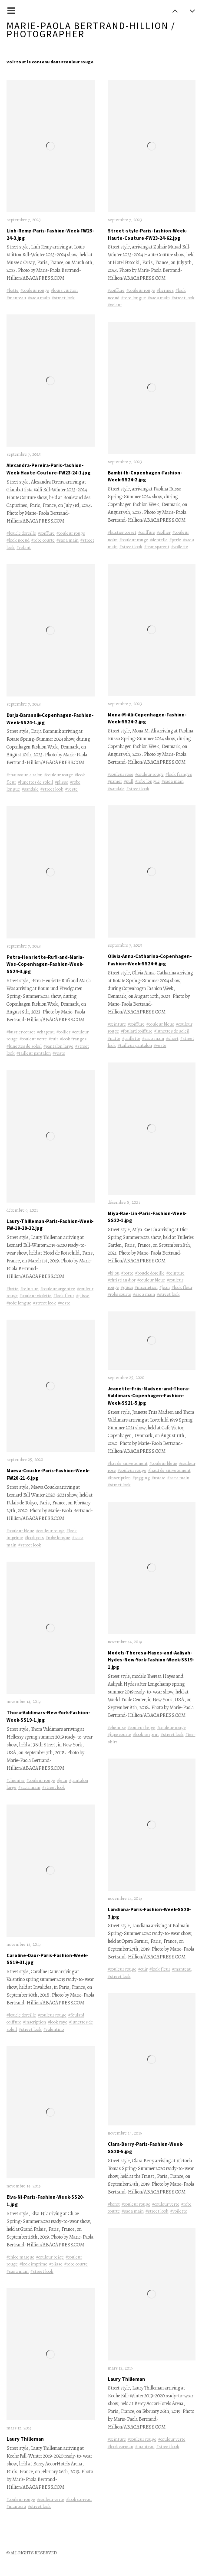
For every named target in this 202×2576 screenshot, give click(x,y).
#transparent (156, 546)
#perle (175, 539)
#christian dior (122, 1280)
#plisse (61, 782)
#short (172, 1038)
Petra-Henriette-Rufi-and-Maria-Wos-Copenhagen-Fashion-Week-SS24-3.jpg (45, 964)
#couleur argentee (57, 1288)
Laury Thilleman (25, 2439)
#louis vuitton (64, 290)
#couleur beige (50, 2257)
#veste (71, 789)
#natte (114, 1038)
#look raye (57, 2022)
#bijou (113, 1273)
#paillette (131, 1038)
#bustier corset (21, 1032)
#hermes (165, 290)
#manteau (16, 297)
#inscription (34, 2022)
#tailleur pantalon (34, 1053)
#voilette (179, 546)
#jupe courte (119, 1734)
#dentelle (159, 539)
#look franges (73, 1039)
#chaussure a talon (25, 774)
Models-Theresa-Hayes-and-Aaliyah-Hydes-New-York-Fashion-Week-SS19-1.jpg (151, 1660)
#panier (115, 781)
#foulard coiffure (136, 1031)
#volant (24, 547)
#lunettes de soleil (35, 782)
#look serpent (146, 1734)
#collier (63, 1032)
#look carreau (79, 2499)
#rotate (159, 1477)
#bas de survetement (128, 1463)
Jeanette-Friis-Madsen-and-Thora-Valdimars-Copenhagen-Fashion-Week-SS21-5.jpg (148, 1396)
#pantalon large (58, 1046)
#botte (13, 290)
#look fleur (63, 1295)
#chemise (16, 1780)
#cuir (53, 1039)
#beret (114, 2204)
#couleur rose (120, 774)
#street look (63, 297)
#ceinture (29, 1288)
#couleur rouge (34, 290)
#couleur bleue (20, 1530)
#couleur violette (36, 1295)
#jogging (141, 1477)
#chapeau (46, 1032)
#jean (62, 1780)
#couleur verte (33, 1039)
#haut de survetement (169, 1470)
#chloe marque (20, 2257)
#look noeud (18, 540)
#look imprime (33, 2264)
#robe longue (19, 1303)
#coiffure (46, 533)
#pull (128, 781)
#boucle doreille (21, 533)
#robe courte (43, 540)
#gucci (127, 1287)
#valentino (53, 2029)
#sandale (30, 789)
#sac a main (39, 297)
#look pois (34, 1537)
